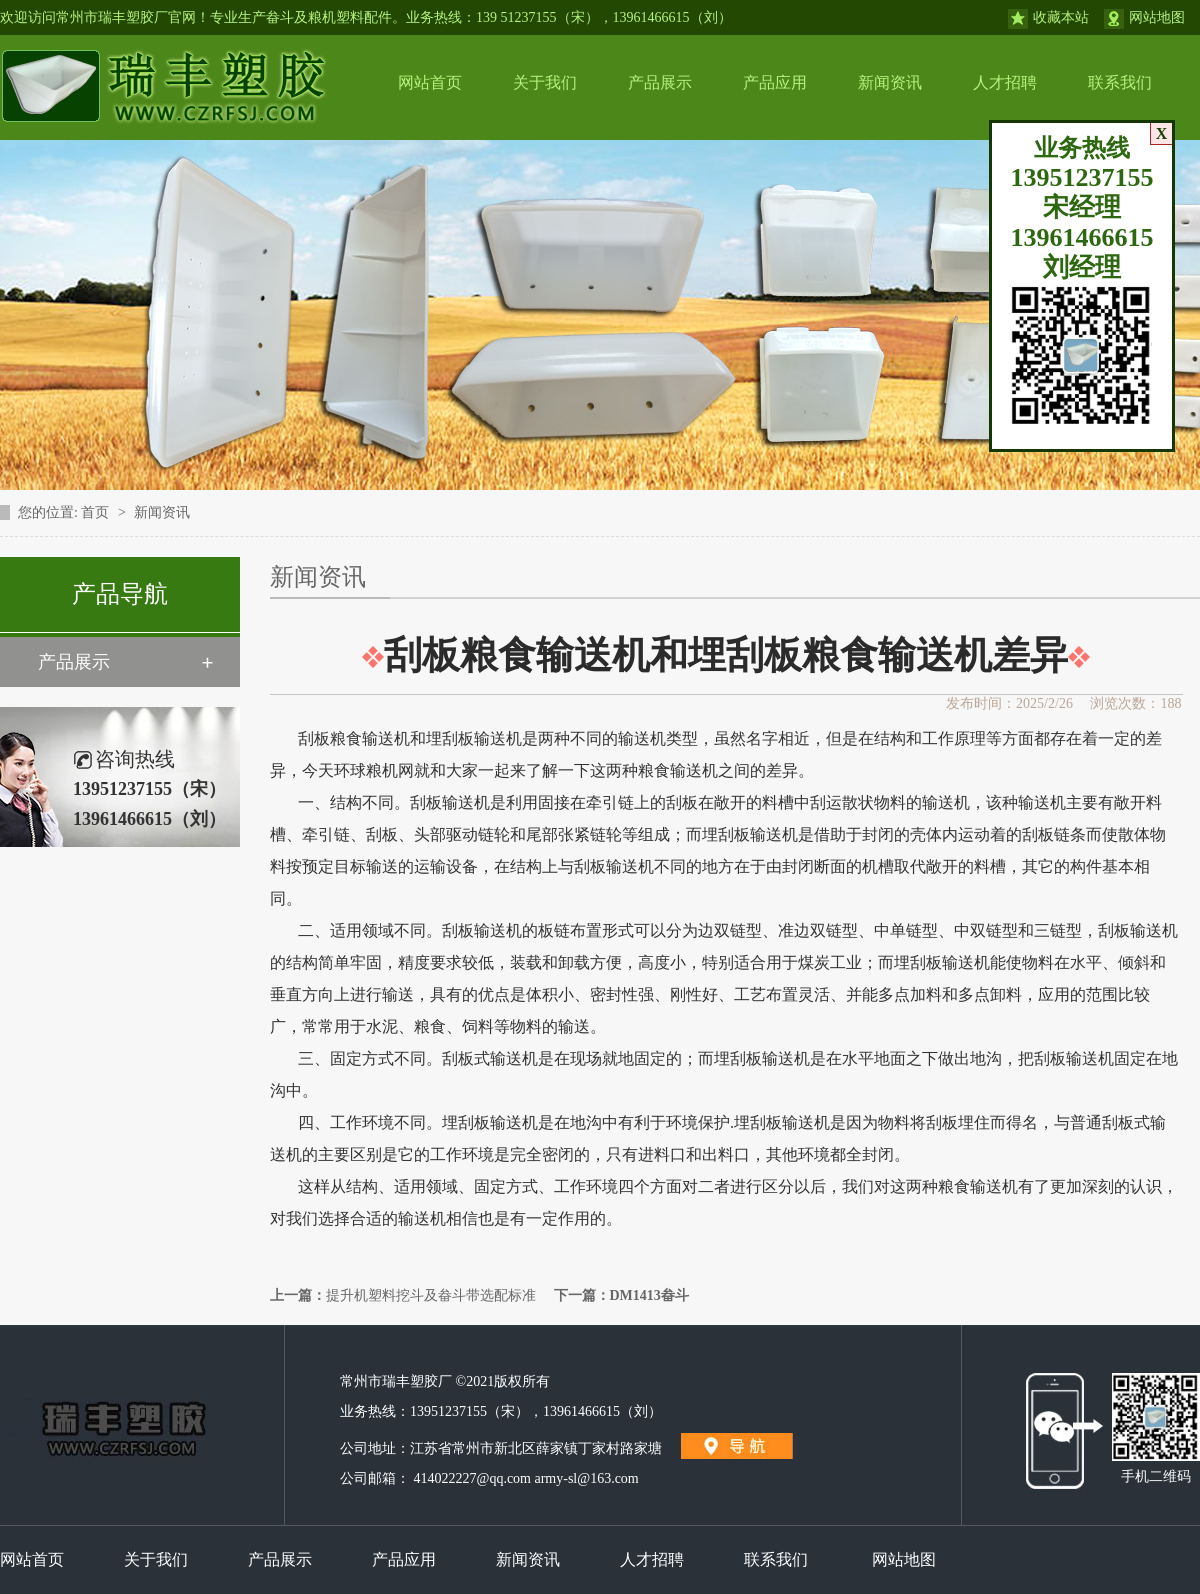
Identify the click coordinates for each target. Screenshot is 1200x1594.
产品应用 (775, 82)
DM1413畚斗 (649, 1295)
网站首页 (430, 82)
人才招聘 (1005, 82)
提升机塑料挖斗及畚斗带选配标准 (431, 1295)
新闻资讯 (890, 82)
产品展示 (660, 82)
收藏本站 (1061, 17)
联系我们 (1120, 82)
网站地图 (1157, 17)
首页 (97, 512)
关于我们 (545, 82)
